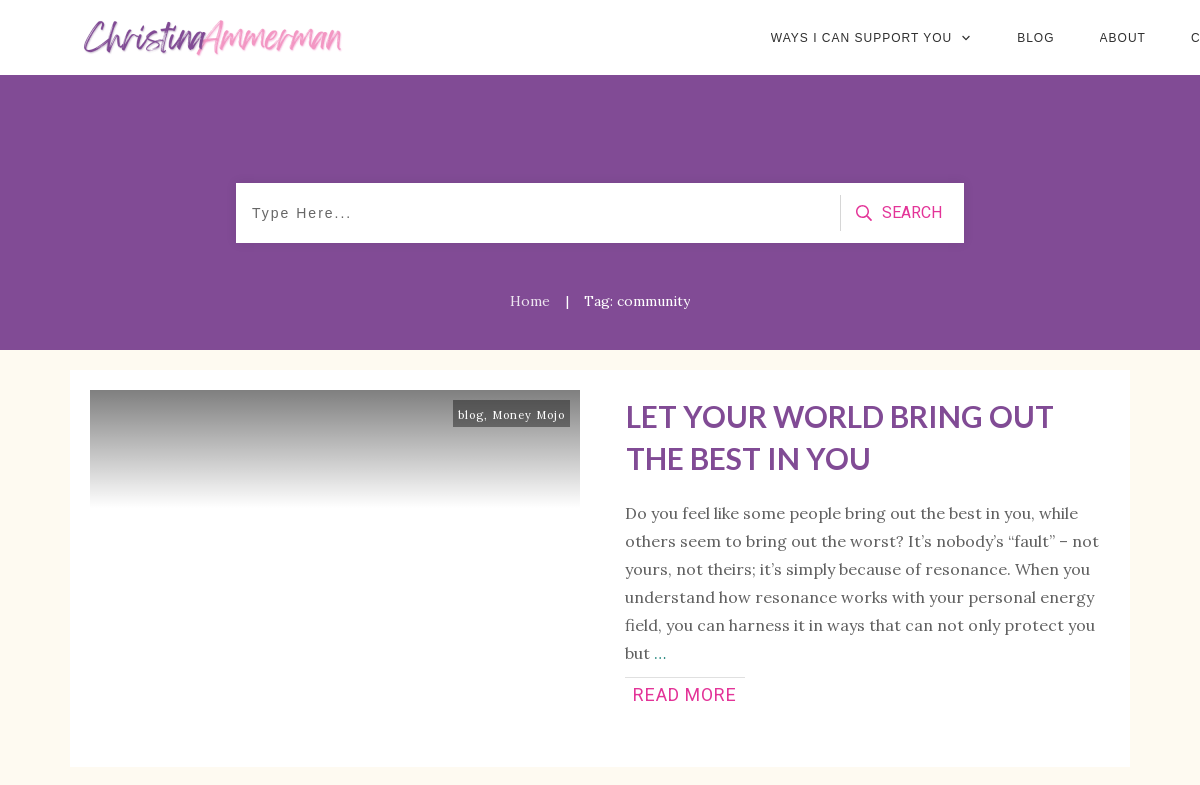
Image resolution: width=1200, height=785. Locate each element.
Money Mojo (528, 415)
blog (471, 415)
